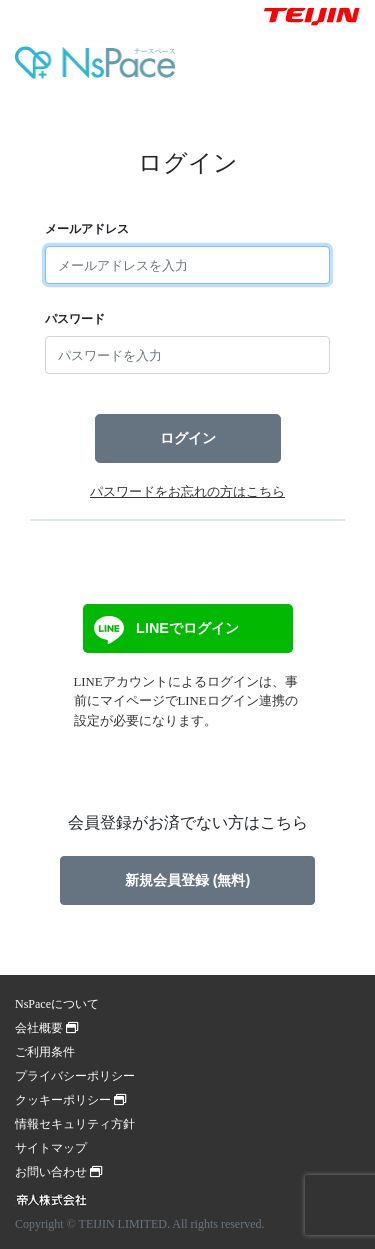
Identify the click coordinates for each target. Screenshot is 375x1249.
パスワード (75, 319)
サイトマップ (51, 1148)
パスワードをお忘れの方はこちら (187, 492)
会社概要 (46, 1028)
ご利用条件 (45, 1052)
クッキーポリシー (70, 1100)
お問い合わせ (58, 1172)
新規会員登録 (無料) (188, 880)
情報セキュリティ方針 (75, 1124)
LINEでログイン (164, 630)
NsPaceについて (57, 1004)
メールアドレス (87, 229)
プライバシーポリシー (75, 1076)
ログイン (188, 438)
